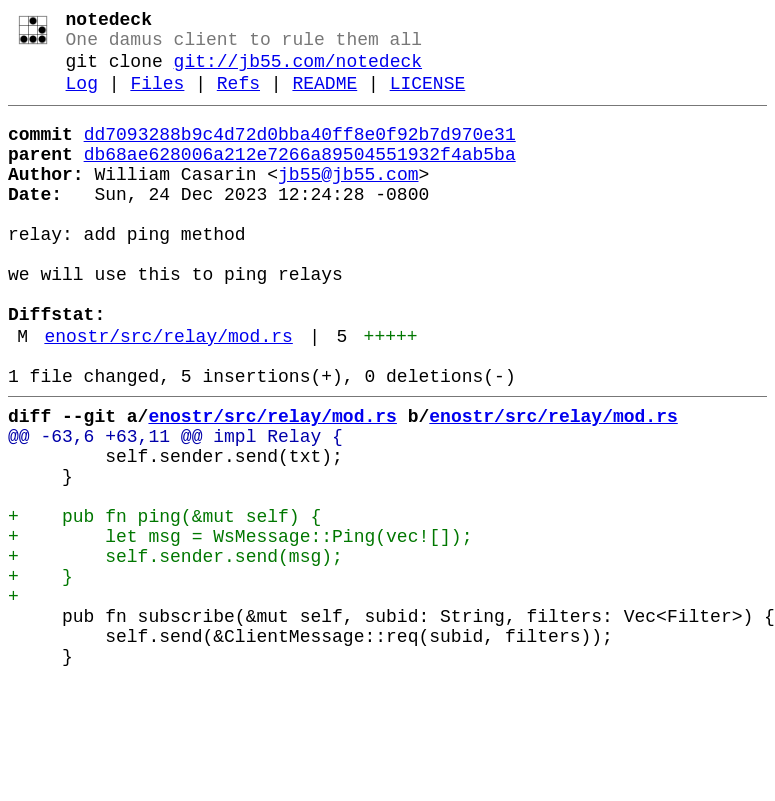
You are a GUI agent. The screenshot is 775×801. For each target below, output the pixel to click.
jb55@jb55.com (348, 201)
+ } (40, 675)
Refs (238, 98)
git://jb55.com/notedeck (298, 72)
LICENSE (428, 98)
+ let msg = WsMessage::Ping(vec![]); (240, 627)
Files (157, 98)
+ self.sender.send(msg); (175, 651)
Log (82, 98)
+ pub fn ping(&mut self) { (164, 603)
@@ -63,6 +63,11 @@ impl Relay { (175, 507)
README (324, 98)
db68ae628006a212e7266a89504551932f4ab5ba (300, 177)
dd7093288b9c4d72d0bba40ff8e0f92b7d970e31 (300, 153)
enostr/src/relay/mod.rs (168, 395)
